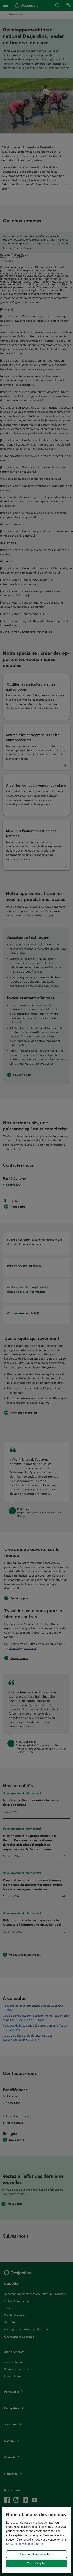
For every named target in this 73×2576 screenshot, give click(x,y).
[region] (36, 2540)
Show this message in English (25, 2543)
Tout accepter (36, 2563)
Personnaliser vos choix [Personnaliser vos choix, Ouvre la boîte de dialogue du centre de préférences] (36, 2554)
